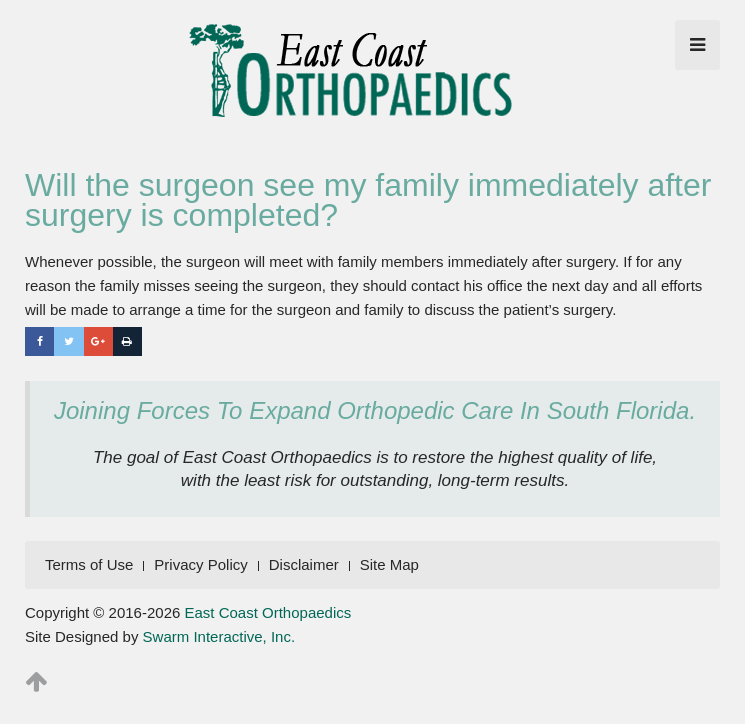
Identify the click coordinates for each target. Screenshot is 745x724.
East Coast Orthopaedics (268, 612)
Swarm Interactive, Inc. (219, 636)
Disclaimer (304, 564)
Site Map (389, 564)
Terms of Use (89, 564)
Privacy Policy (200, 564)
